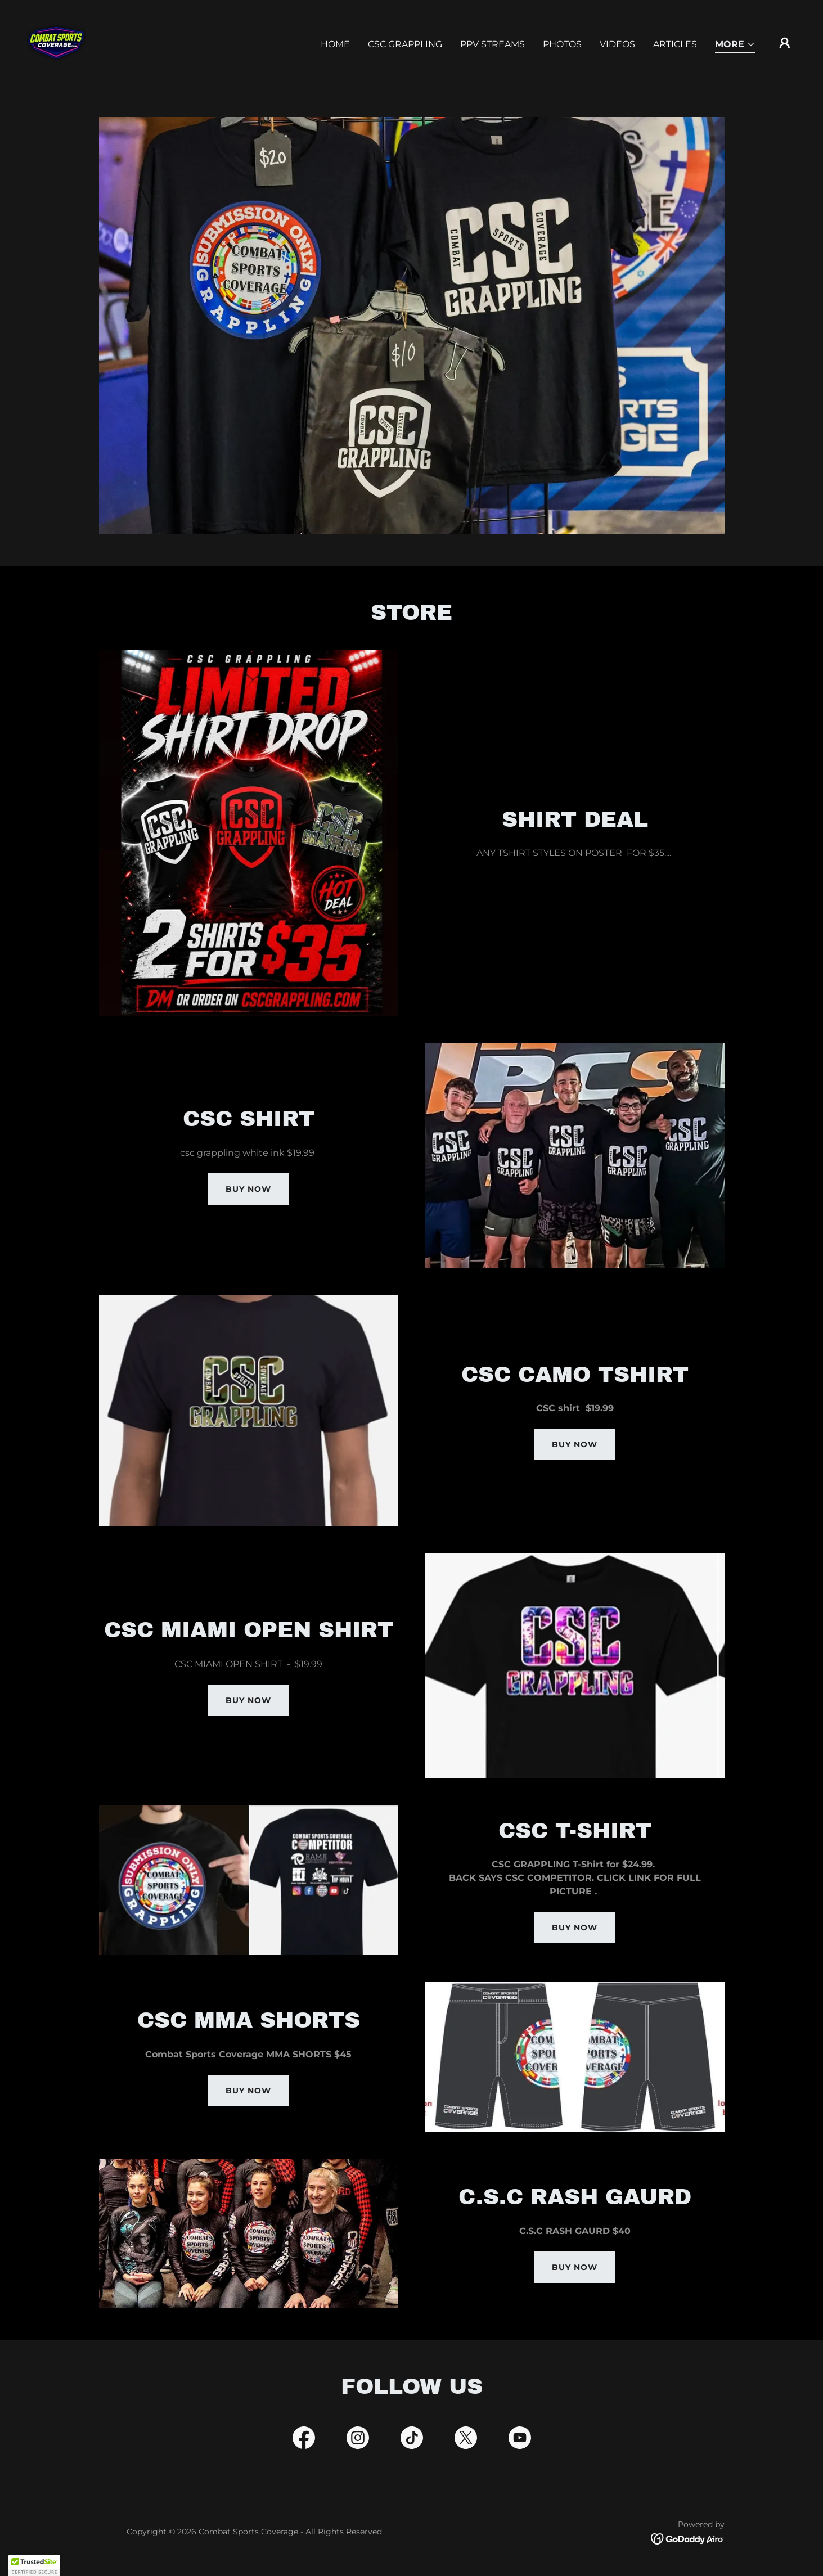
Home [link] (335, 44)
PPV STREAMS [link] (492, 44)
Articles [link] (675, 44)
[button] (735, 45)
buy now (248, 1189)
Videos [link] (617, 44)
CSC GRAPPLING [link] (405, 44)
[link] (56, 42)
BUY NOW (574, 1444)
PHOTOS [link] (562, 44)
